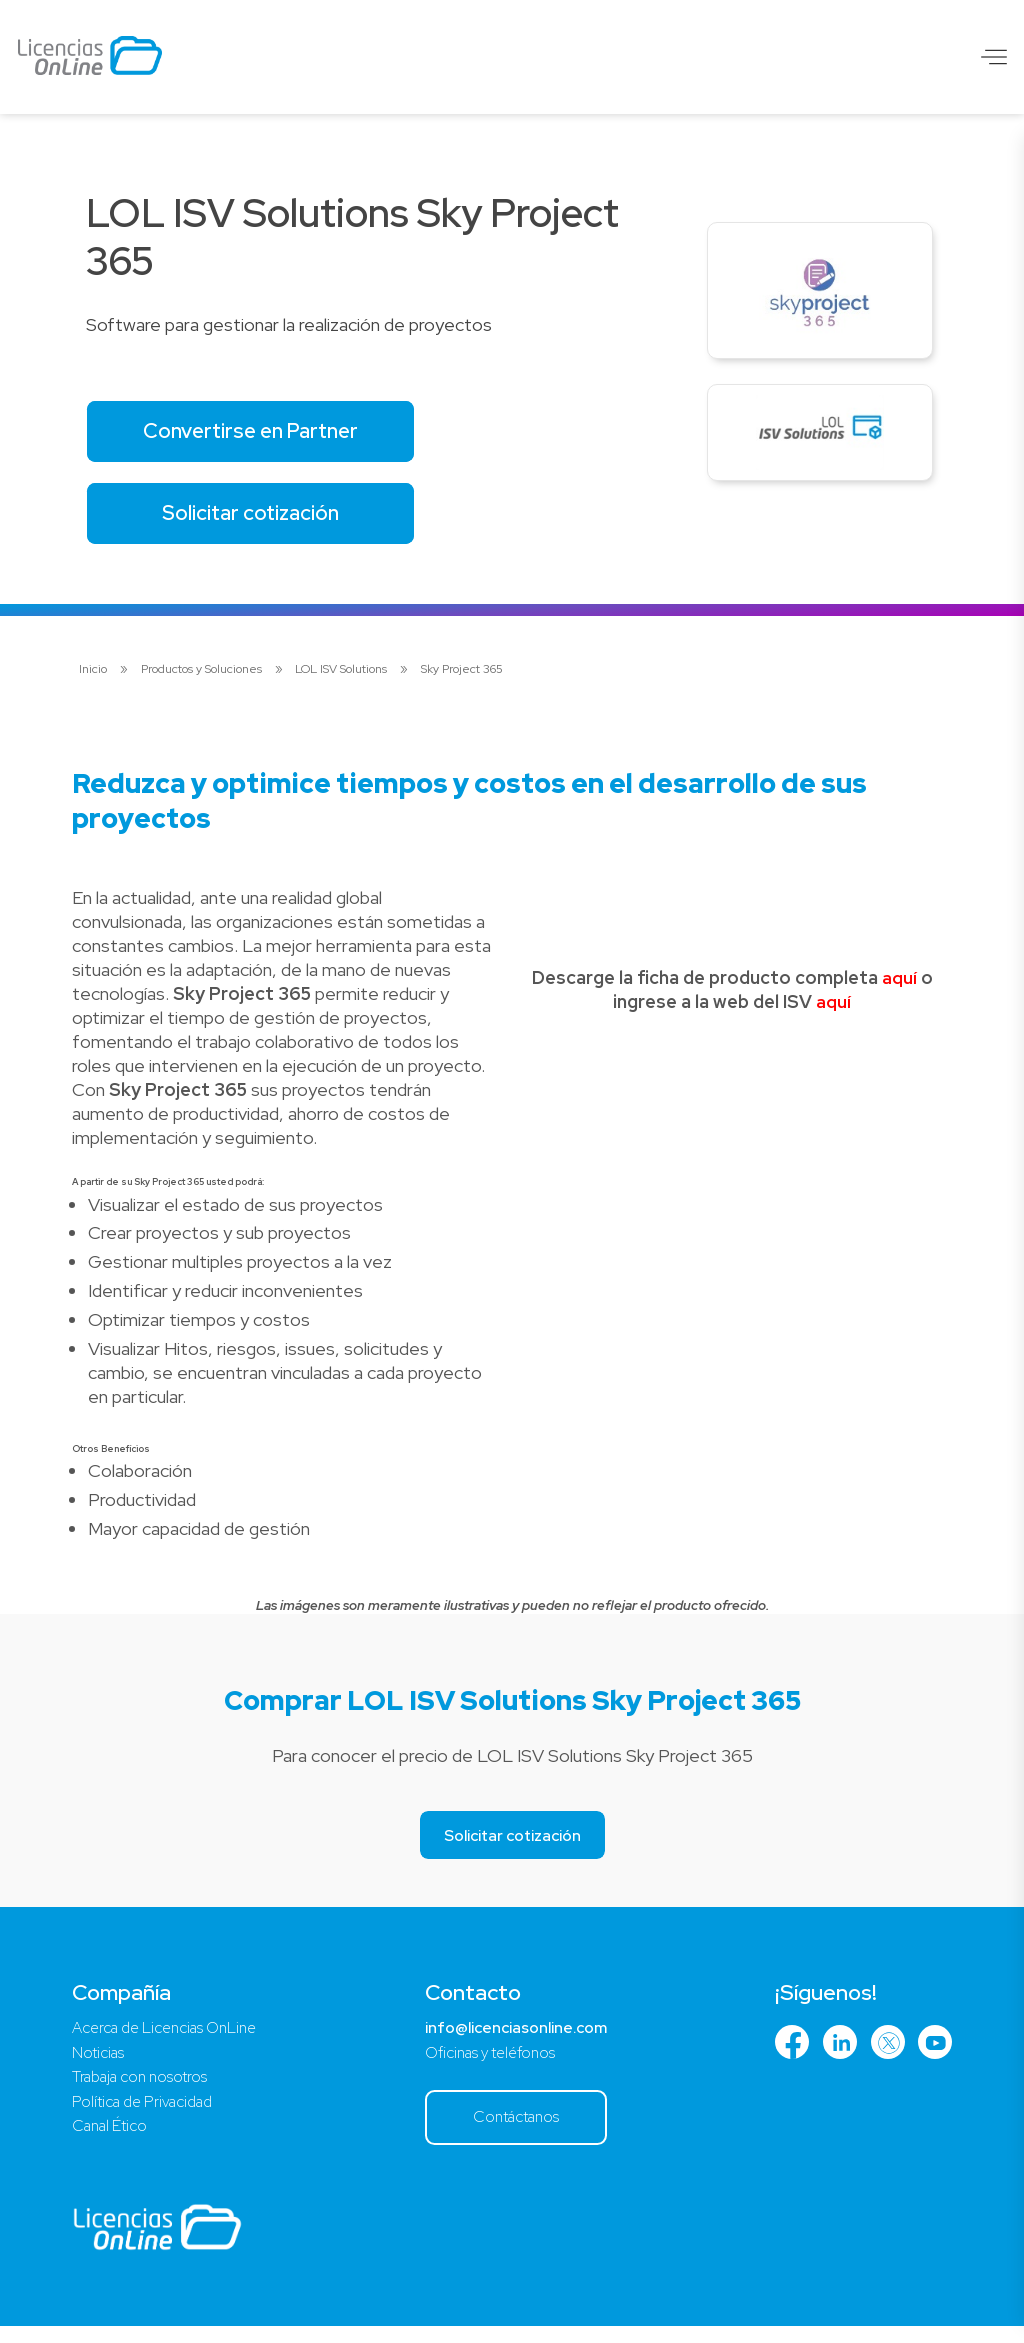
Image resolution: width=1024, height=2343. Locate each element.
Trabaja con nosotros (144, 2089)
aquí (899, 986)
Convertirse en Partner (260, 433)
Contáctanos (517, 2130)
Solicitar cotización (260, 519)
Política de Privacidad (148, 2115)
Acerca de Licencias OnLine (171, 2037)
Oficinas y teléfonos (491, 2063)
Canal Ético (113, 2141)
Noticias (99, 2063)
